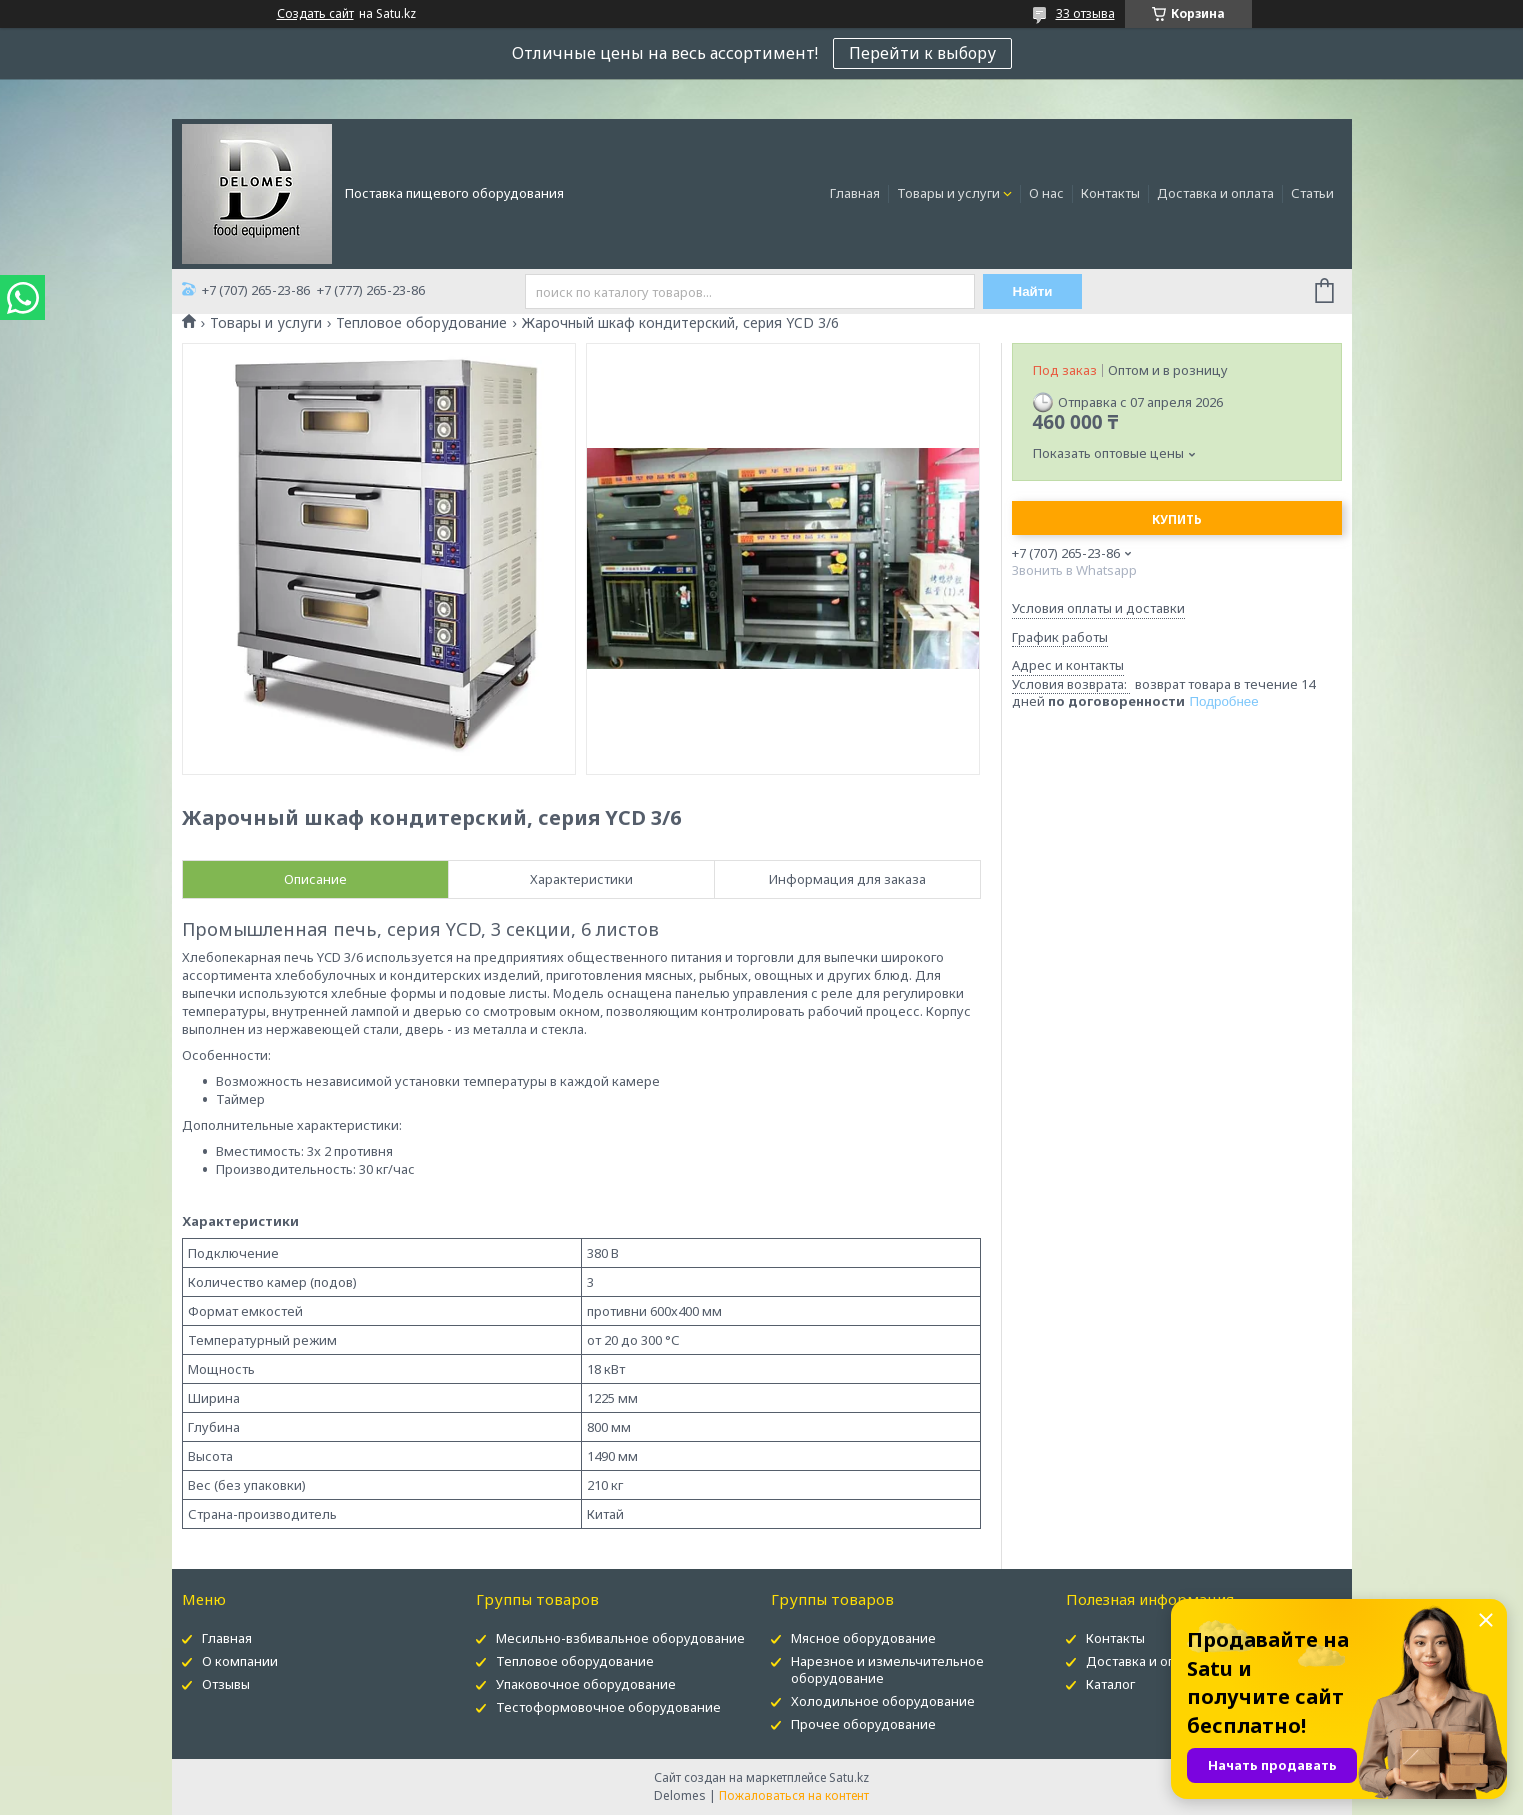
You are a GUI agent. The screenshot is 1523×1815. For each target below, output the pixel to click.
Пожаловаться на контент (794, 1795)
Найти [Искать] (1033, 291)
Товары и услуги (948, 193)
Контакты (1110, 193)
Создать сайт (315, 14)
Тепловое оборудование (421, 323)
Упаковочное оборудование (586, 1684)
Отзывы (226, 1684)
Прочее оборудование (863, 1724)
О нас (1046, 193)
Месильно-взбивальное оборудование (620, 1638)
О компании (240, 1661)
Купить (1177, 519)
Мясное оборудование (863, 1638)
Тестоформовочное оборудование (608, 1707)
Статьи (1312, 193)
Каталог (1110, 1684)
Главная (855, 193)
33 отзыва (1085, 13)
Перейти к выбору (922, 53)
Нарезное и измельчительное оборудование (887, 1669)
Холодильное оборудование (883, 1701)
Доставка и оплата (1215, 193)
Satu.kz (849, 1777)
